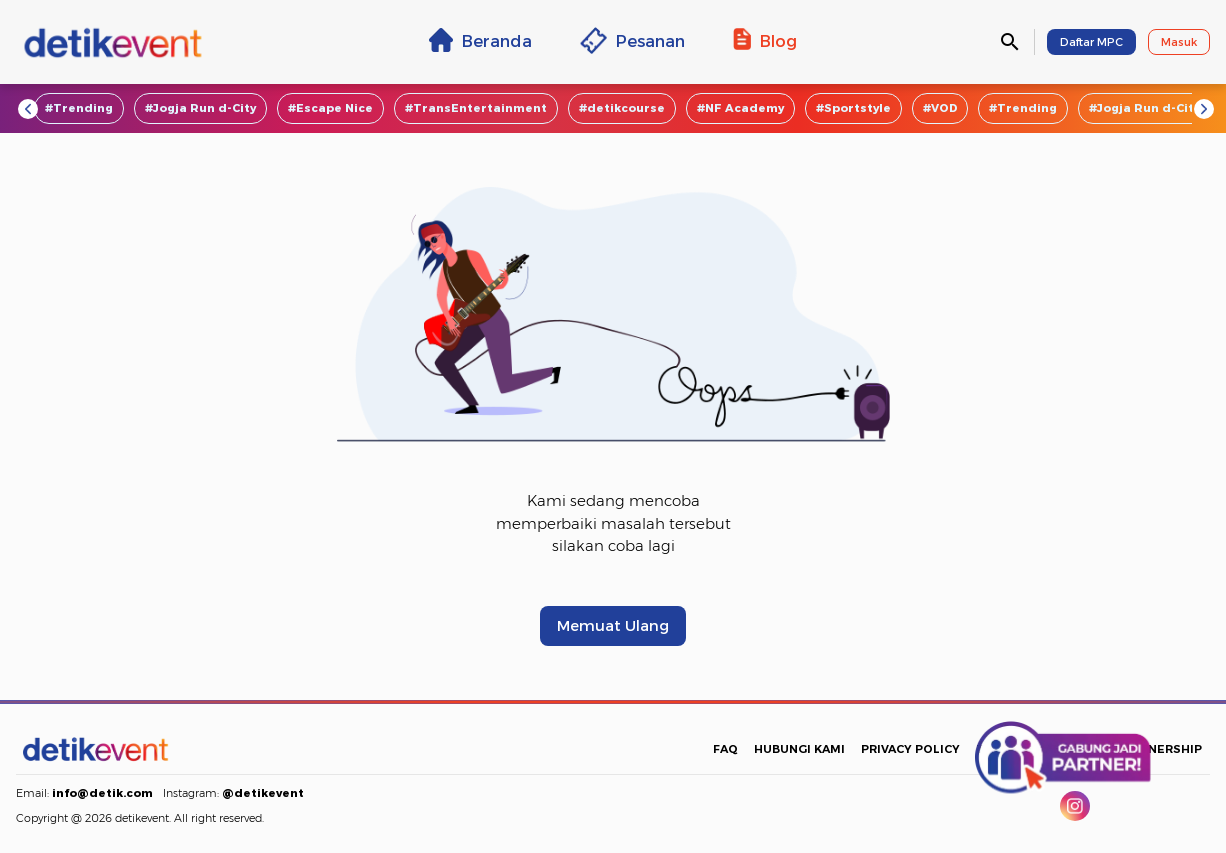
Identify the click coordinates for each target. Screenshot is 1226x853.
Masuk (1179, 42)
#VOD (940, 108)
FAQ (725, 749)
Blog (765, 40)
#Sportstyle (853, 108)
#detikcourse (622, 108)
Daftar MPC (1091, 42)
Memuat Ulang (613, 626)
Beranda (480, 40)
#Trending (79, 108)
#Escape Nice (330, 108)
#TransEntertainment (476, 108)
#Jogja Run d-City (200, 108)
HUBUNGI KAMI (799, 749)
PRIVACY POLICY (910, 749)
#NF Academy (740, 108)
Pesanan (632, 40)
